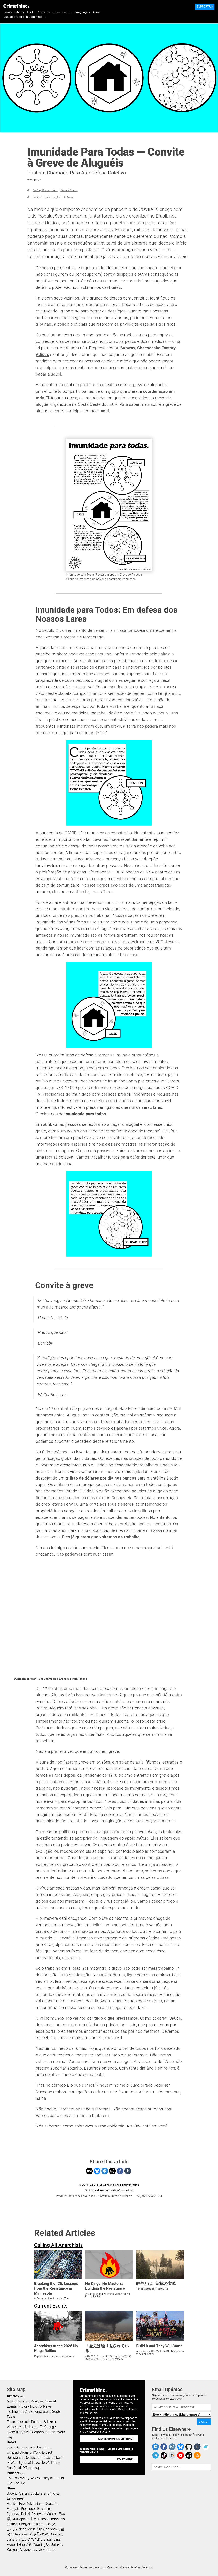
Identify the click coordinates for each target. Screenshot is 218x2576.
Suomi (52, 2514)
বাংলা (44, 2534)
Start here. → (127, 2459)
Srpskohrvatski (48, 2529)
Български (20, 2519)
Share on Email (89, 2171)
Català (37, 2544)
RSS (21, 2396)
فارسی (12, 2529)
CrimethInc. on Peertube (172, 2455)
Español (25, 2504)
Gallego (56, 2544)
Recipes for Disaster (39, 2457)
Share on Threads (112, 2171)
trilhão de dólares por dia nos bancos (101, 1478)
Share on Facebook (120, 2171)
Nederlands (27, 2529)
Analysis (37, 2401)
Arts (10, 2401)
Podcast (13, 2473)
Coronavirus (125, 2190)
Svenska (56, 2534)
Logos (33, 2427)
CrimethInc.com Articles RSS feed (197, 2455)
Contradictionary (19, 2452)
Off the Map (31, 2468)
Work (37, 2452)
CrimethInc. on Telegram (155, 2455)
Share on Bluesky (97, 2171)
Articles (13, 2396)
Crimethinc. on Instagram (172, 2446)
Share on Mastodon (104, 2171)
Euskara (38, 2524)
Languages (82, 12)
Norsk (27, 2550)
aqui (105, 411)
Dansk (11, 2539)
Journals (23, 2422)
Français (13, 2509)
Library (19, 12)
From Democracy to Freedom (28, 2447)
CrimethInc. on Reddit (188, 2455)
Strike (88, 2190)
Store (56, 12)
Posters (36, 2422)
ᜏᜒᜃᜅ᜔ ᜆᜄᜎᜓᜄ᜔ (44, 2550)
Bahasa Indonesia (51, 2519)
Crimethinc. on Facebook (163, 2446)
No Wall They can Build (47, 2478)
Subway (127, 348)
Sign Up (204, 2421)
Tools (31, 12)
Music (22, 2427)
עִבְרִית (22, 2539)
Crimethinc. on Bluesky (180, 2446)
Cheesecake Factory (156, 348)
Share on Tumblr (127, 2171)
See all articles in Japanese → (24, 16)
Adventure (22, 2401)
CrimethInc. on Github (188, 2446)
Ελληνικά (38, 2514)
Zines (11, 2422)
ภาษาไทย (35, 2539)
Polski (25, 2514)
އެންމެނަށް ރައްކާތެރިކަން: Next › (150, 2196)
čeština (12, 2524)
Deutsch (37, 197)
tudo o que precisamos (116, 2018)
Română (21, 2534)
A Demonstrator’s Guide (43, 2411)
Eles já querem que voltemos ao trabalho (101, 1537)
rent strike (111, 2190)
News (47, 2406)
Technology (15, 2411)
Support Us (205, 6)
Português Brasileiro (36, 2509)
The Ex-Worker (17, 2478)
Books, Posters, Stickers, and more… (33, 2493)
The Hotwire (16, 2483)
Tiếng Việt (23, 2544)
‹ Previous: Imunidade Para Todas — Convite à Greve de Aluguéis (93, 2196)
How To (36, 2406)
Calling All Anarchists (45, 190)
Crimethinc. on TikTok (163, 2455)
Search (67, 12)
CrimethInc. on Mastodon (155, 2446)
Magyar (24, 2524)
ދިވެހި (47, 197)
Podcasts (43, 12)
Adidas (42, 354)
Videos (12, 2427)
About (96, 12)
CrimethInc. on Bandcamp (205, 2446)
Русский (13, 2514)
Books (7, 12)
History (23, 2406)
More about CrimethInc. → (117, 2438)
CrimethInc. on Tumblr (197, 2446)
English (57, 197)
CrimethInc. (16, 6)
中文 (33, 2519)
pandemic (99, 2190)
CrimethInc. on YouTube (180, 2455)
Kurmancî (14, 2550)
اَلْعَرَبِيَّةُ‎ (34, 2534)
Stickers (50, 2422)
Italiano (68, 197)
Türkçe (50, 2524)
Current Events (69, 190)
